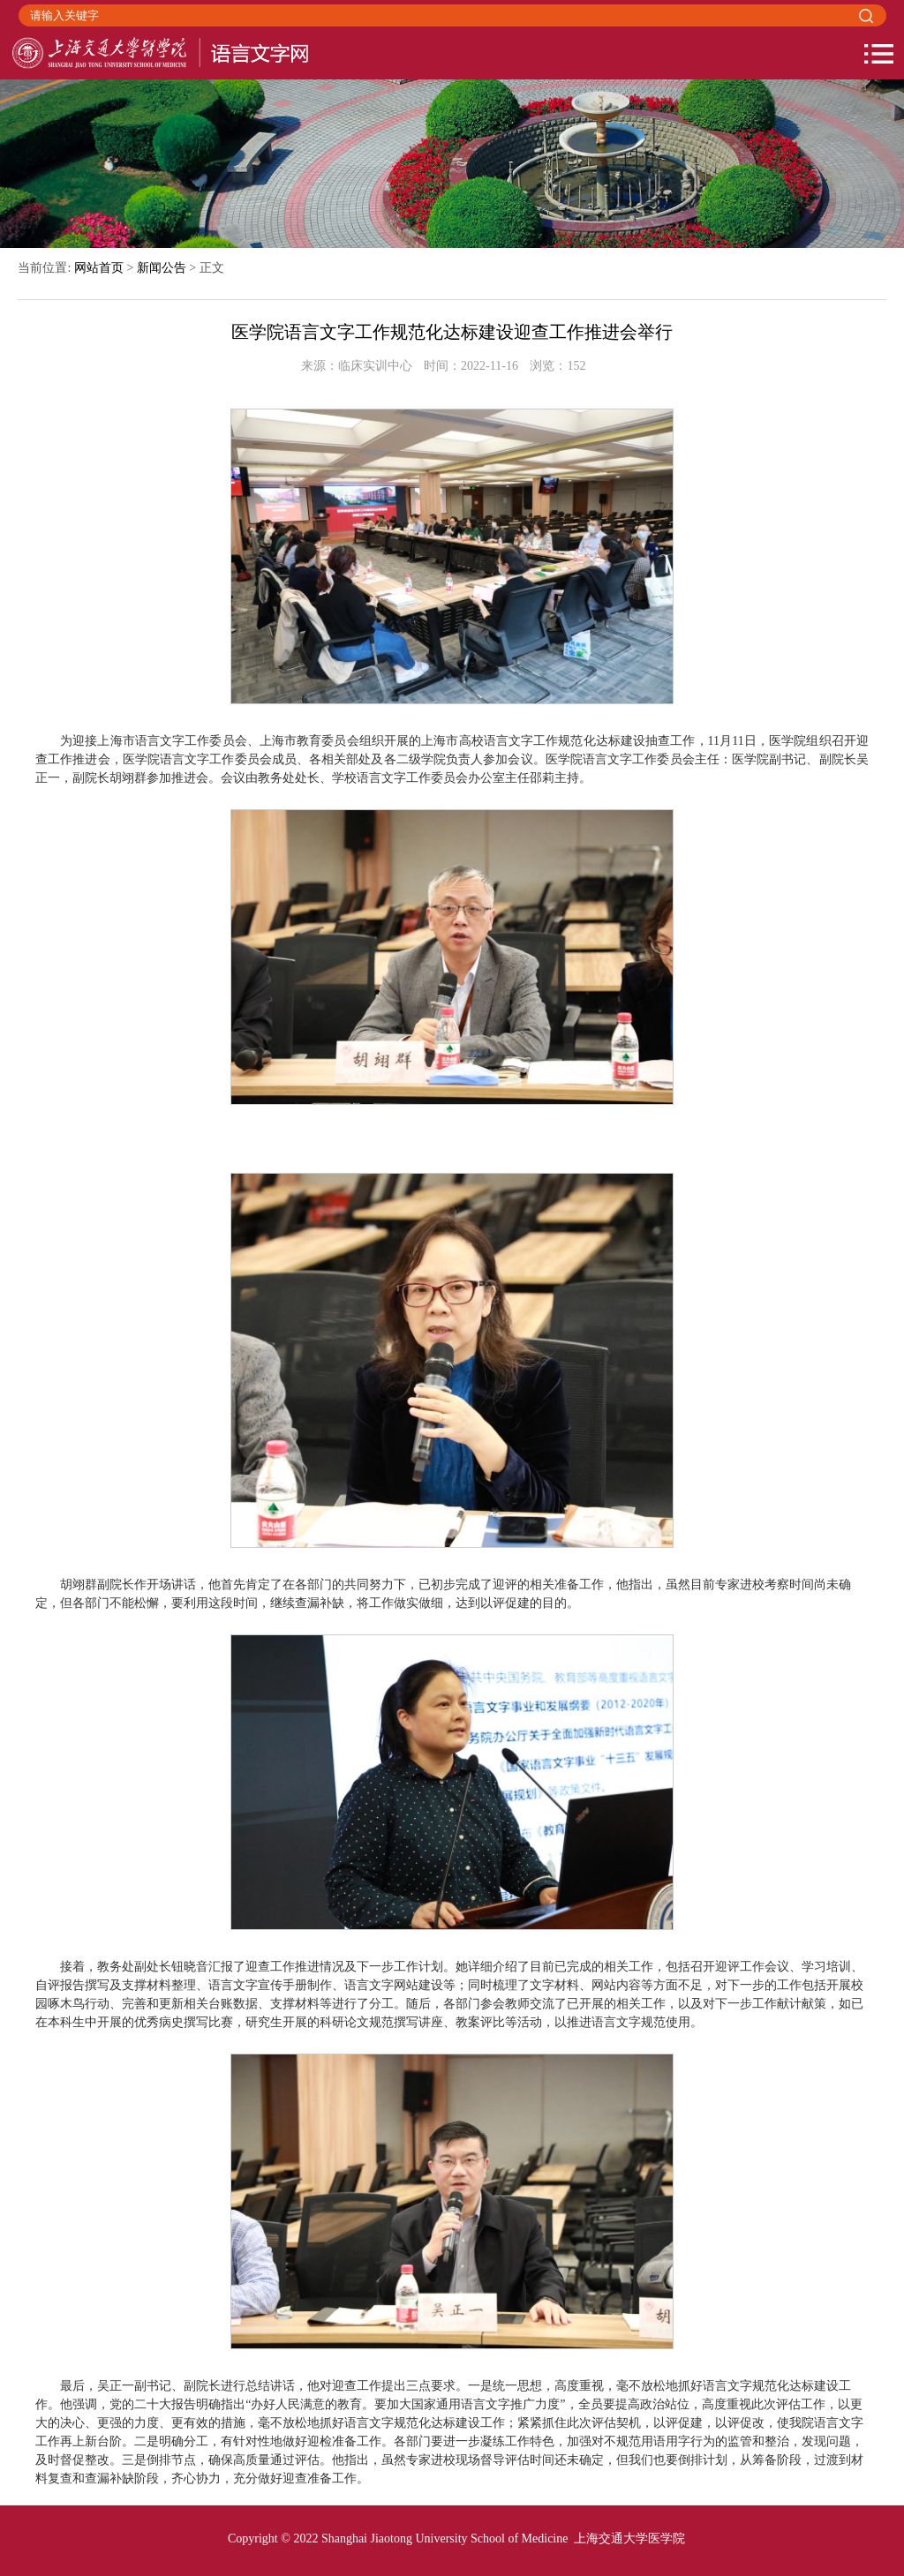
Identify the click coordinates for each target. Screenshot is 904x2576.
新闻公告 (161, 267)
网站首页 (99, 267)
